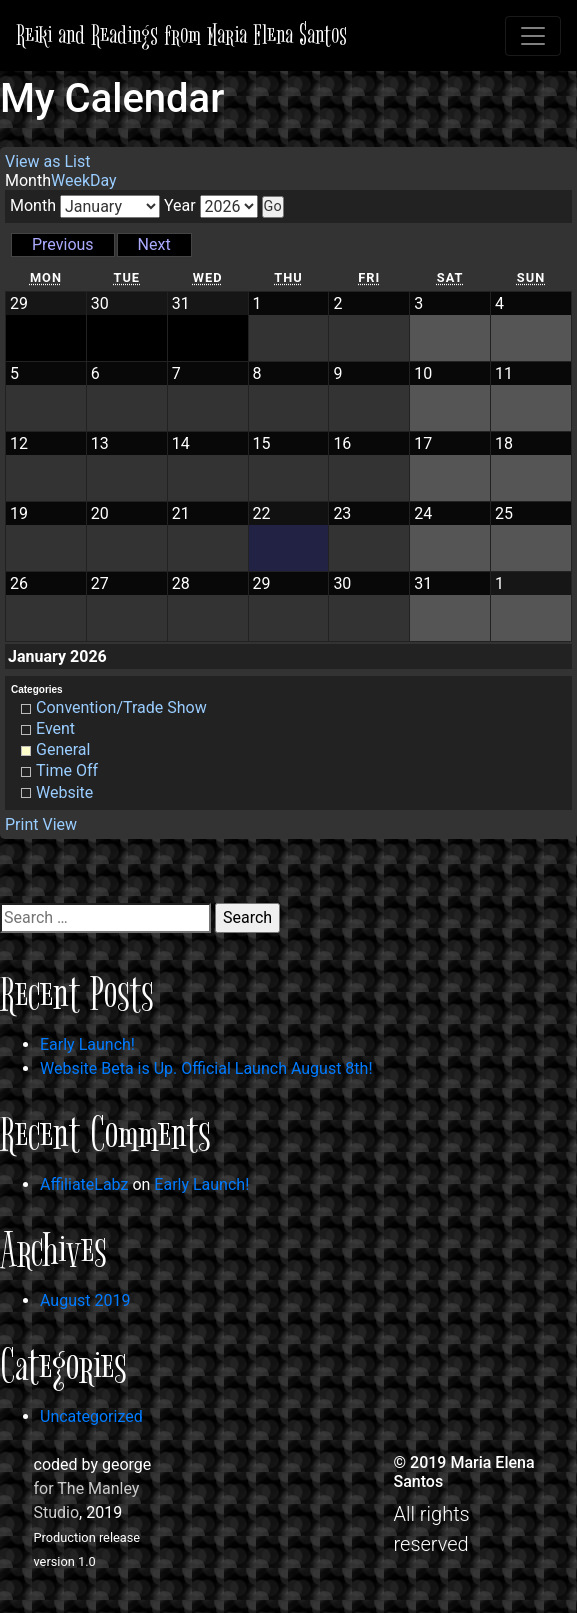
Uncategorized (91, 1416)
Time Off (59, 770)
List (47, 161)
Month (33, 205)
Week (70, 180)
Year (180, 205)
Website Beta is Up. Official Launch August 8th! (206, 1068)
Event (48, 728)
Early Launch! (87, 1044)
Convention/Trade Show (114, 707)
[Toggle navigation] (533, 36)
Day (103, 180)
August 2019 (85, 1300)
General (55, 749)
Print (41, 824)
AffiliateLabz (84, 1184)
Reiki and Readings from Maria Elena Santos (181, 35)
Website (57, 792)
